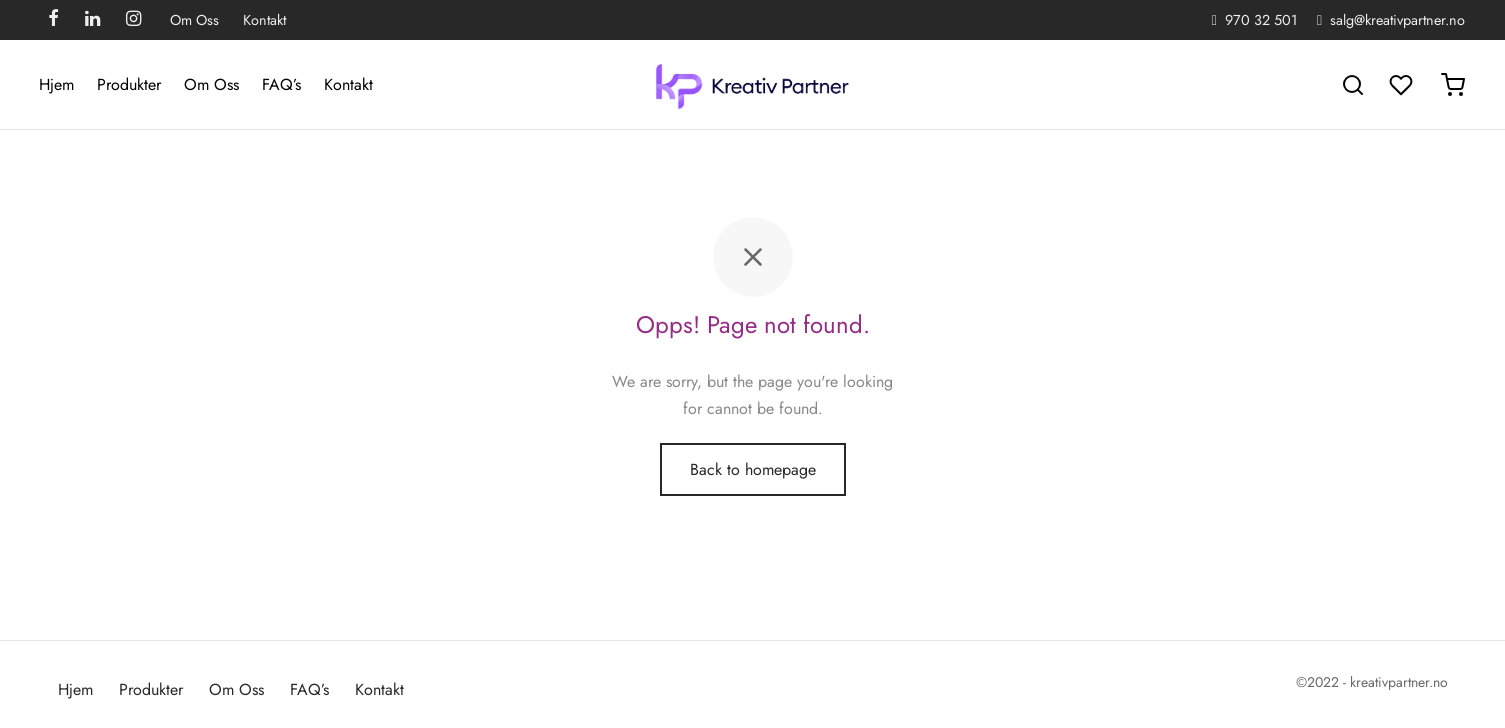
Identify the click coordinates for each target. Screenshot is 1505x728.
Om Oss (194, 20)
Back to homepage (753, 469)
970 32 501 (1261, 20)
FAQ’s (281, 84)
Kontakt (264, 20)
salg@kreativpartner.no (1397, 20)
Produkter (129, 84)
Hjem (56, 84)
